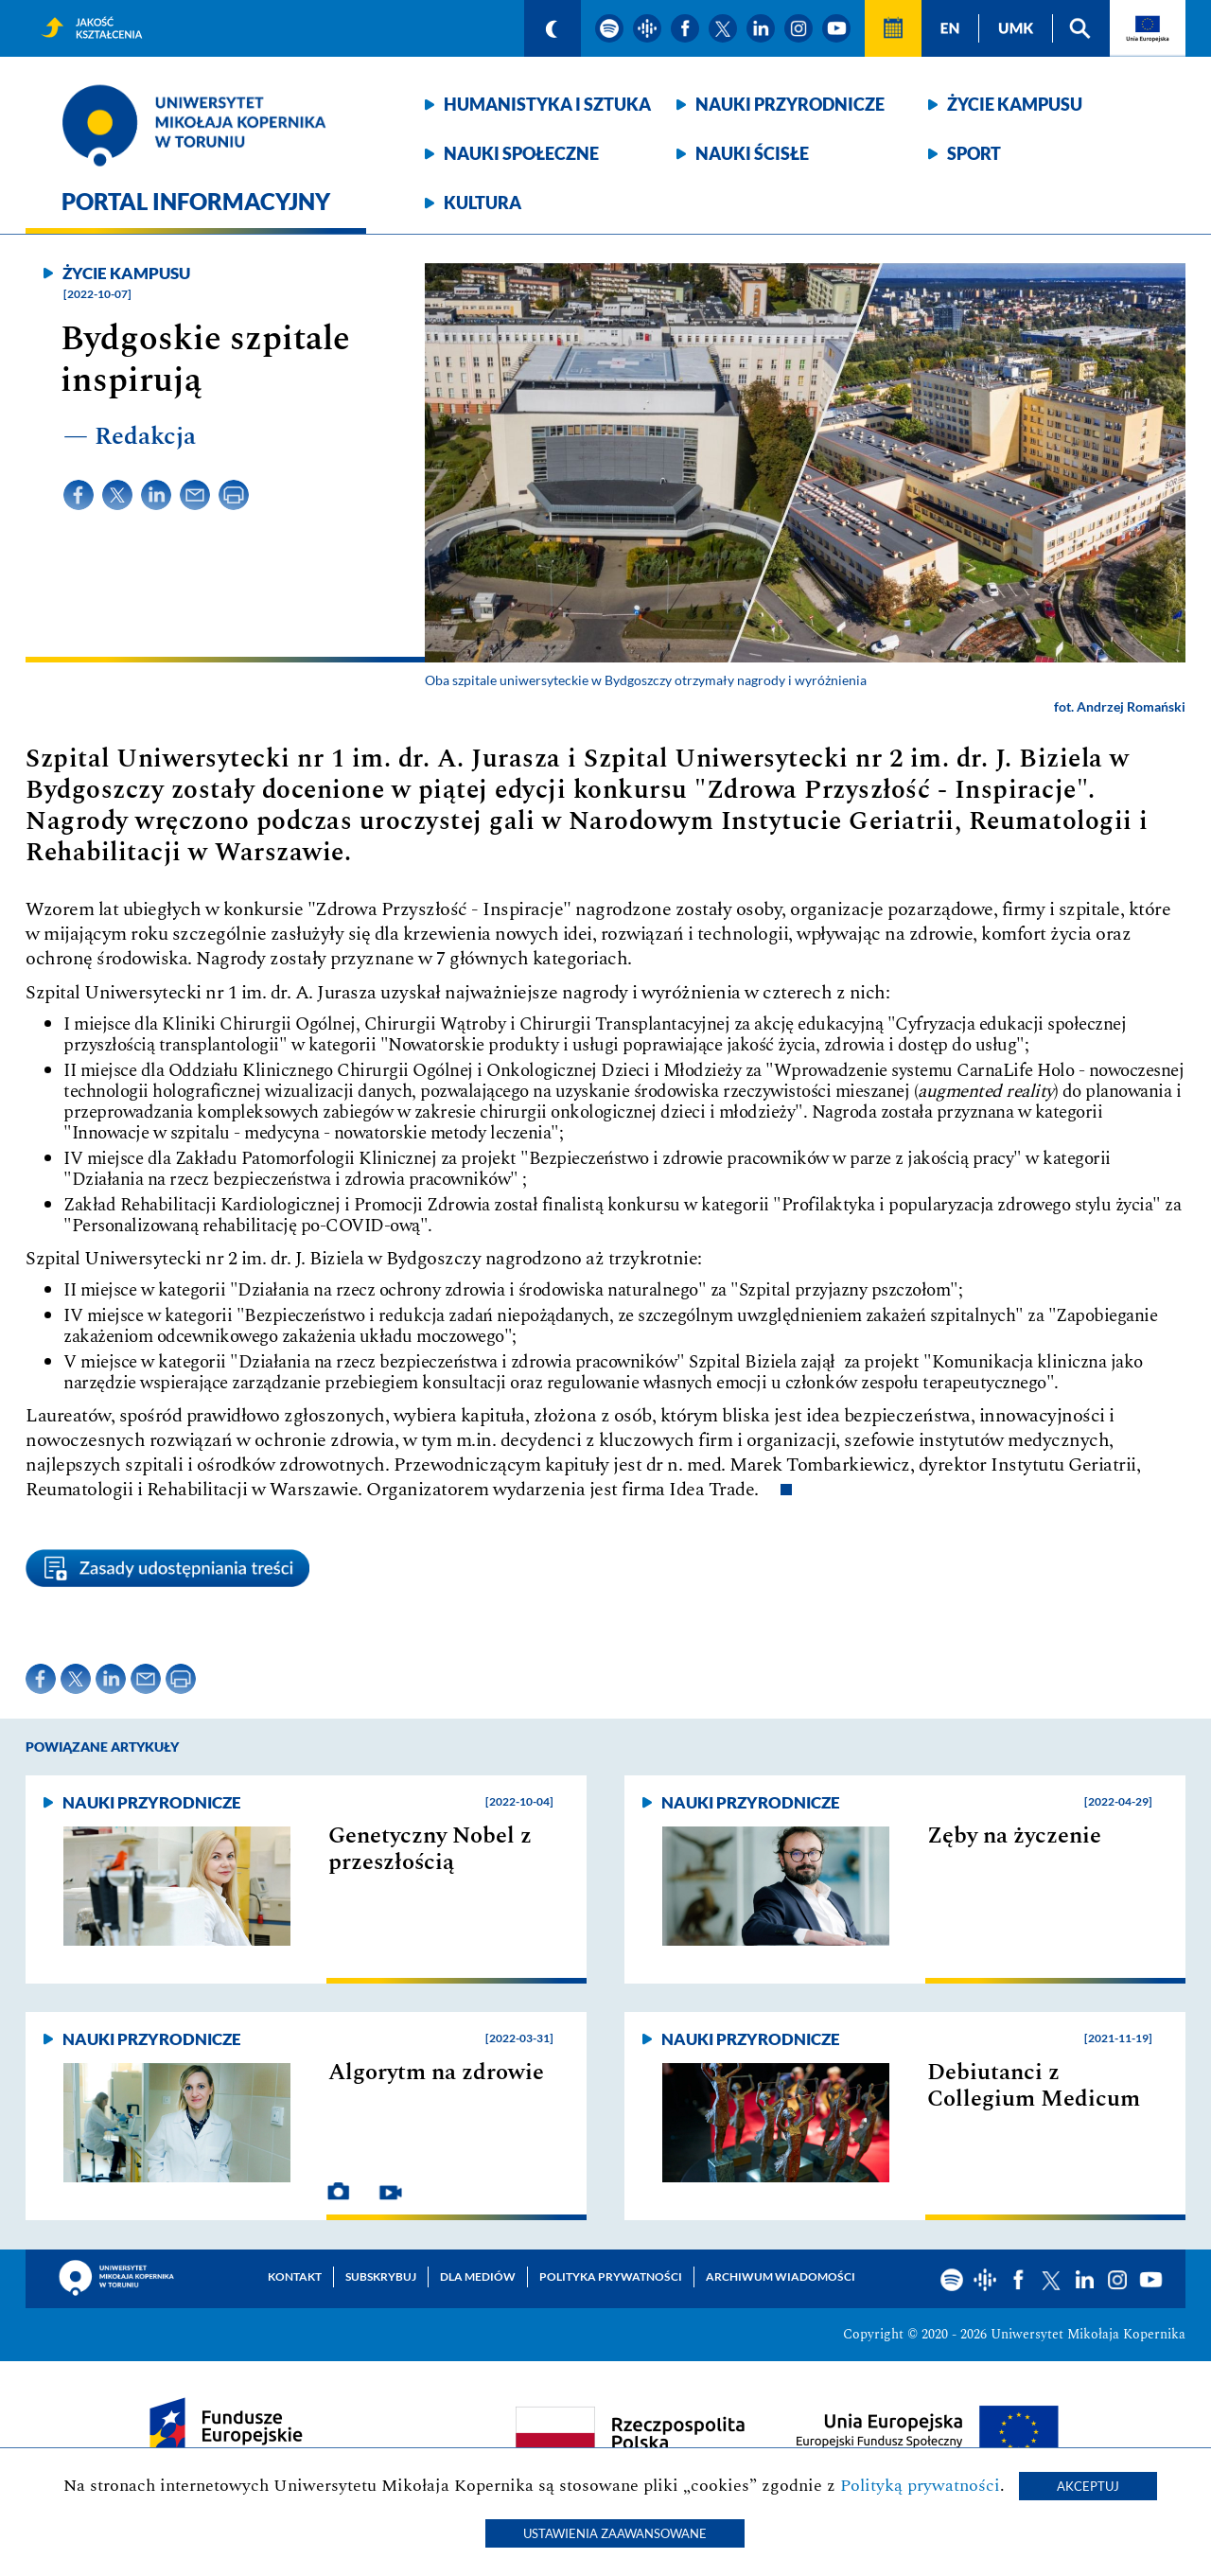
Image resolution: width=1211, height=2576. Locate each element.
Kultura (482, 202)
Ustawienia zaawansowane (615, 2533)
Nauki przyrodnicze (790, 104)
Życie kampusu (1014, 104)
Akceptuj (1088, 2486)
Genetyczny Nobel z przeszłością (430, 1849)
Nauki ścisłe (752, 153)
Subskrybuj (380, 2276)
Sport (974, 153)
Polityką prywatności (920, 2485)
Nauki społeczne (521, 153)
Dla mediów (478, 2276)
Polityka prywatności (610, 2276)
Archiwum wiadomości (780, 2276)
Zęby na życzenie (1014, 1836)
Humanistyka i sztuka (547, 104)
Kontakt (295, 2276)
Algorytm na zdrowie (436, 2072)
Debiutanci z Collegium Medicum (1033, 2085)
